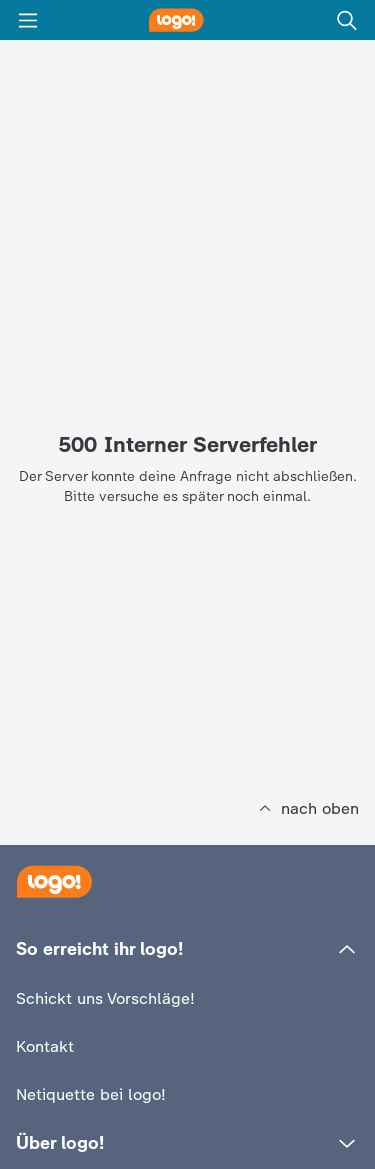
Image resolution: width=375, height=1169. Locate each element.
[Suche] (347, 20)
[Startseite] (54, 881)
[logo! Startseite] (188, 20)
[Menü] (28, 20)
